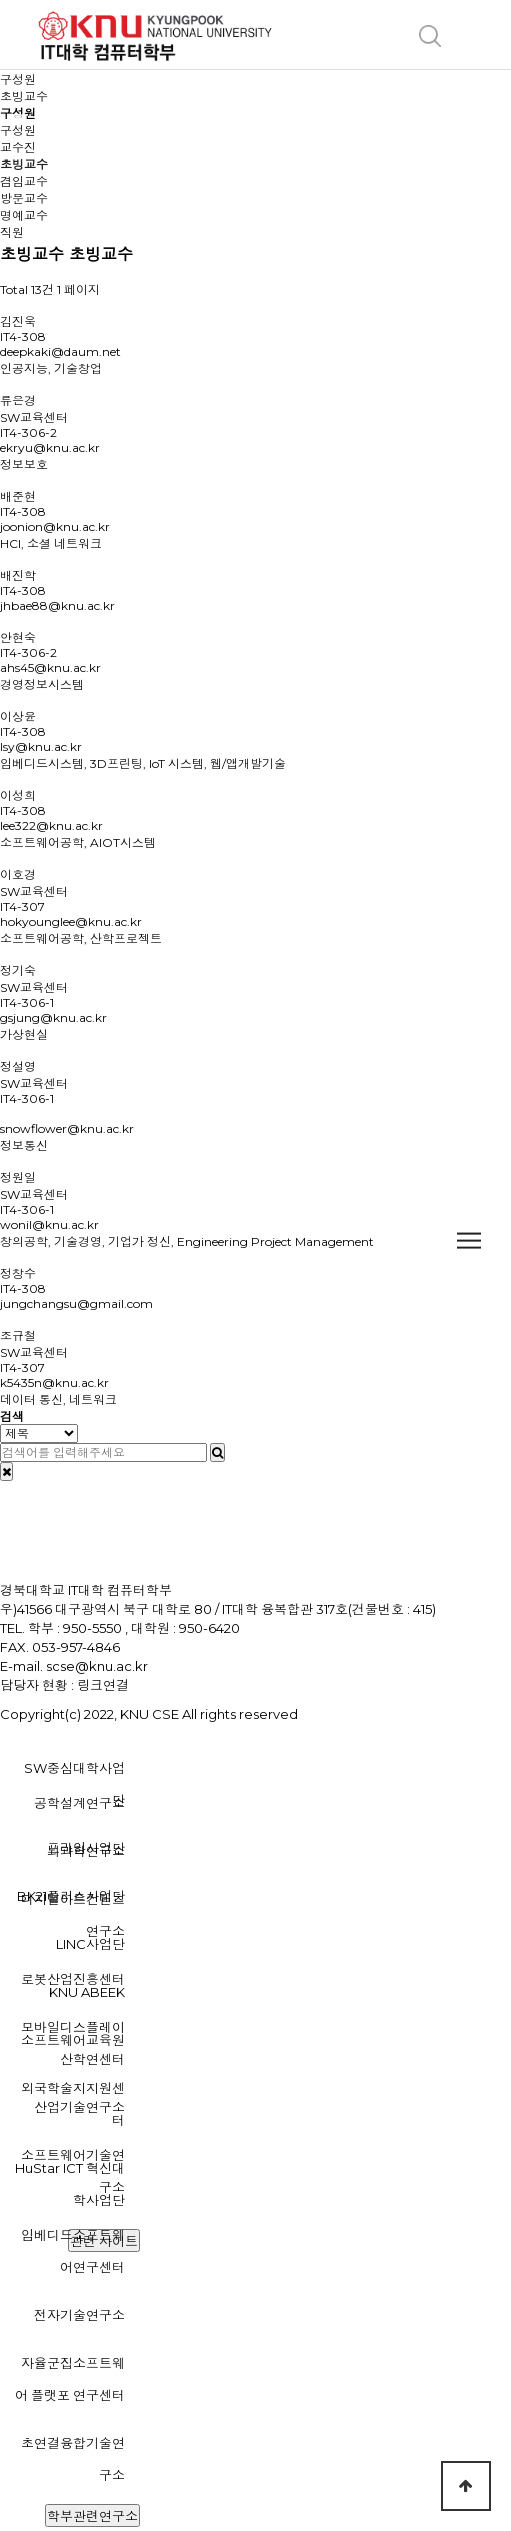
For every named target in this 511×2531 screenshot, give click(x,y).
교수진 (18, 147)
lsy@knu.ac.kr (41, 746)
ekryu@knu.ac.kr (50, 447)
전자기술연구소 (79, 2315)
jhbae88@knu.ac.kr (57, 605)
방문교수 (24, 198)
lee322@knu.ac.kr (51, 825)
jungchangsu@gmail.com (76, 1303)
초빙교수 (24, 164)
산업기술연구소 (79, 2107)
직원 (12, 232)
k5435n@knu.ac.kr (54, 1382)
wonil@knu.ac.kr (49, 1224)
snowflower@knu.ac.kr (67, 1128)
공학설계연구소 (79, 1803)
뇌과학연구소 (86, 1851)
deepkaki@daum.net (60, 351)
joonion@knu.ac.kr (55, 526)
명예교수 (24, 215)
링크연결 (103, 1685)
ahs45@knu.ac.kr (50, 667)
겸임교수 (24, 181)
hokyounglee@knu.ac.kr (71, 921)
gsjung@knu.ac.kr (53, 1017)
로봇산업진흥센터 (73, 1979)
